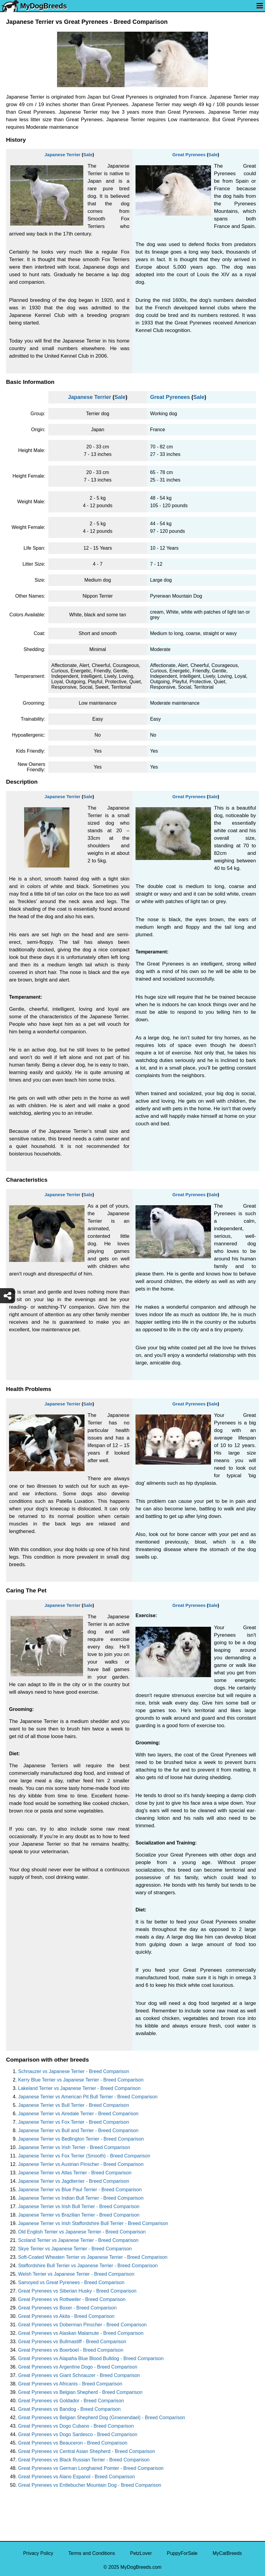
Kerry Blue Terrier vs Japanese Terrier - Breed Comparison (81, 2079)
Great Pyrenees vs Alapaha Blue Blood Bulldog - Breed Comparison (91, 2358)
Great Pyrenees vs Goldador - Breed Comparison (71, 2400)
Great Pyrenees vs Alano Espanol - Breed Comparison (76, 2476)
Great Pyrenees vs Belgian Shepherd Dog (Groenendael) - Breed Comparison (101, 2417)
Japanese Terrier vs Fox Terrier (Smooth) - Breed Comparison (84, 2155)
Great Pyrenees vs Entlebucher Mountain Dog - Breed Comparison (89, 2485)
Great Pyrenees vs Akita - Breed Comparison (66, 2316)
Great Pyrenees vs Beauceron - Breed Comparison (72, 2442)
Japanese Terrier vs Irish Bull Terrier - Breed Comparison (78, 2206)
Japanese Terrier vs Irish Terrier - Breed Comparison (74, 2147)
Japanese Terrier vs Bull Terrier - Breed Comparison (73, 2105)
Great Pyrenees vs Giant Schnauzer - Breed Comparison (79, 2375)
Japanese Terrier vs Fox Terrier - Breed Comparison (73, 2122)
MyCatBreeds (227, 2553)
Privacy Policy (38, 2553)
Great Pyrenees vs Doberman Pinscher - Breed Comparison (82, 2324)
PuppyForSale (182, 2553)
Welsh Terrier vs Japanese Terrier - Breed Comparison (76, 2274)
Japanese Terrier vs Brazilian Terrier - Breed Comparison (78, 2214)
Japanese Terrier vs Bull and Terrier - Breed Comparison (78, 2130)
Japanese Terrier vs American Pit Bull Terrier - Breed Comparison (88, 2096)
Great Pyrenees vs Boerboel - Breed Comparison (70, 2350)
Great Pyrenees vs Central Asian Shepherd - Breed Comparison (86, 2451)
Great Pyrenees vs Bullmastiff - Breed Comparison (72, 2341)
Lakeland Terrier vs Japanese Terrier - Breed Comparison (79, 2088)
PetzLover (141, 2553)
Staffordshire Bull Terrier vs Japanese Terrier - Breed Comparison (88, 2265)
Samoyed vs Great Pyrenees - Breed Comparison (71, 2282)
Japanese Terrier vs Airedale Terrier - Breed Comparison (78, 2113)
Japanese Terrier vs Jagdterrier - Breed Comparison (73, 2181)
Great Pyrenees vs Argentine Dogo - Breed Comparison (77, 2366)
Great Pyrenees (189, 154)
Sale (88, 154)
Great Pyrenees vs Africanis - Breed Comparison (70, 2383)
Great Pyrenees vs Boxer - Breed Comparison (67, 2307)
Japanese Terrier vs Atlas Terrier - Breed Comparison (75, 2172)
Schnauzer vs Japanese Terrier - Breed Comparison (73, 2071)
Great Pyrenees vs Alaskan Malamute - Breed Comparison (80, 2333)
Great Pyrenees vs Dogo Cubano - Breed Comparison (76, 2426)
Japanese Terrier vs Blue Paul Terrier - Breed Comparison (80, 2189)
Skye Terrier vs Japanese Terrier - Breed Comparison (75, 2248)
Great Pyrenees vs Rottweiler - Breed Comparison (72, 2299)
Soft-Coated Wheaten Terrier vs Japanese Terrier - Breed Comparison (93, 2257)
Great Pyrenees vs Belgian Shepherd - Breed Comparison (80, 2392)
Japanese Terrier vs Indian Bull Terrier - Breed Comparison (81, 2198)
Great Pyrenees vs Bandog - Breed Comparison (69, 2409)
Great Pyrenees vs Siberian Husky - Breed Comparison (77, 2290)
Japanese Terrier (63, 154)
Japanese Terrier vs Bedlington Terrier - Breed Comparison (81, 2138)
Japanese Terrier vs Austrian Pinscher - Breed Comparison (81, 2164)
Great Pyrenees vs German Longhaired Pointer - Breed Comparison (91, 2468)
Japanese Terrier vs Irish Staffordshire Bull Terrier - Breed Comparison (93, 2223)
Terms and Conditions (91, 2553)
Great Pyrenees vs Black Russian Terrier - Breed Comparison (83, 2459)
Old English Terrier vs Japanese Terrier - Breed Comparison (82, 2231)
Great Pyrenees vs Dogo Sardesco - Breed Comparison (77, 2434)
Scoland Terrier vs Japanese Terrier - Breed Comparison (78, 2240)
